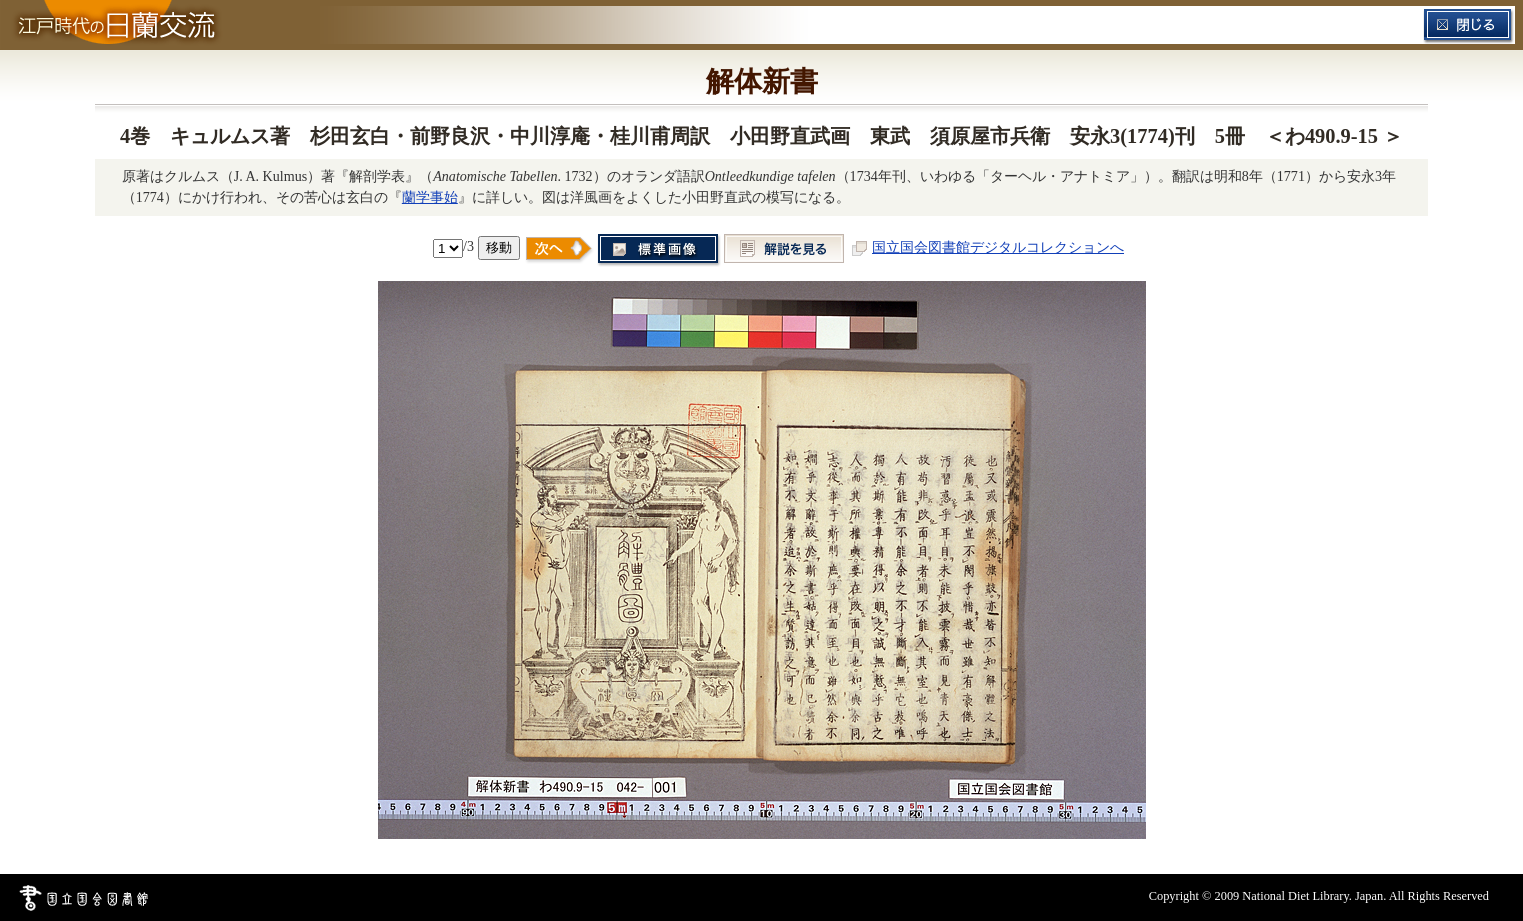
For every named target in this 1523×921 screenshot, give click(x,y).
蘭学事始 (430, 197)
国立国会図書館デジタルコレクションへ (998, 247)
